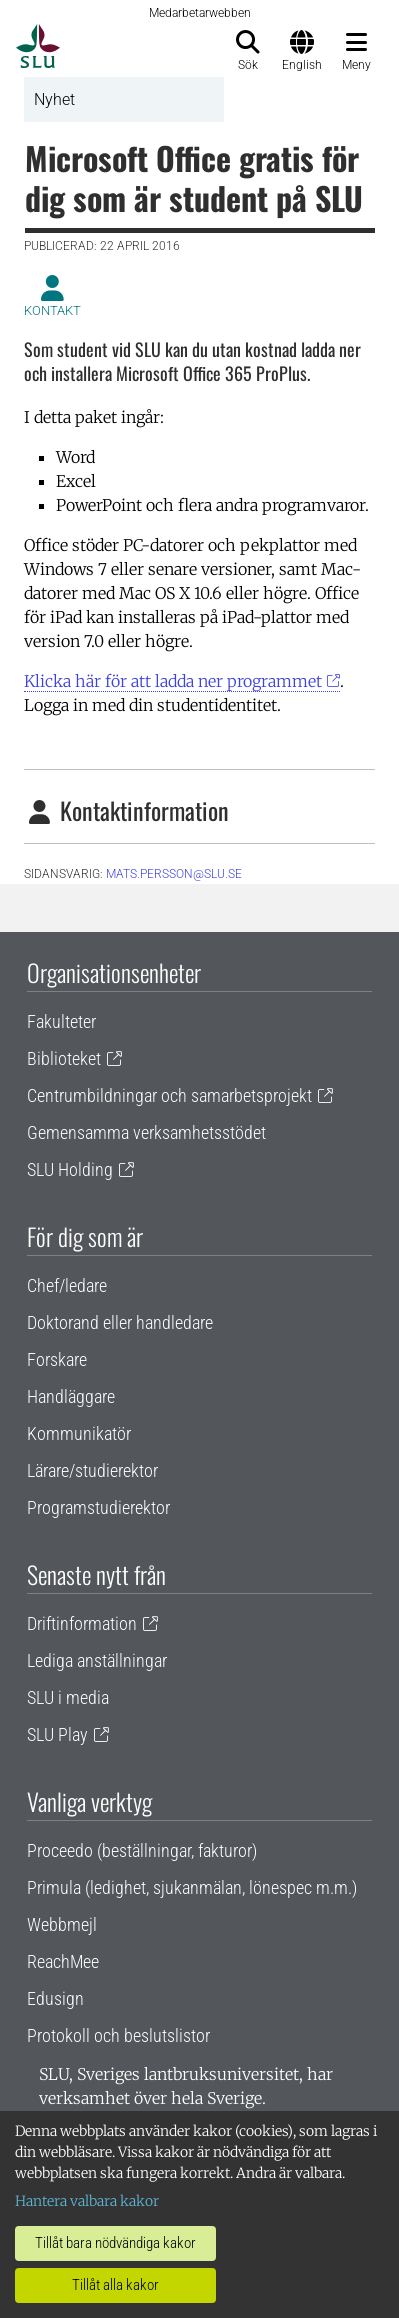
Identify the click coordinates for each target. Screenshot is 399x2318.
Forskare (57, 1359)
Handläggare (71, 1396)
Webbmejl (62, 1924)
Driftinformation (82, 1623)
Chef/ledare (67, 1285)
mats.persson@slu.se (174, 874)
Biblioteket (64, 1058)
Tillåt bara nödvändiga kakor (115, 2243)
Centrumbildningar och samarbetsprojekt (169, 1095)
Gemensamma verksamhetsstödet (146, 1132)
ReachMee (63, 1961)
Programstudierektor (98, 1507)
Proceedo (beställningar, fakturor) (142, 1850)
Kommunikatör (79, 1433)
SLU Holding (70, 1169)
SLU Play (57, 1734)
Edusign (55, 1998)
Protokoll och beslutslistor (118, 2035)
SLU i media (68, 1697)
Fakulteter (61, 1021)
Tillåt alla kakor (115, 2285)
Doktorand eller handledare (120, 1322)
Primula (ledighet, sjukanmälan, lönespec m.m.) (192, 1887)
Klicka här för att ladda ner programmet (173, 681)
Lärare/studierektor (92, 1470)
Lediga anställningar (97, 1660)
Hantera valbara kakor (87, 2201)
